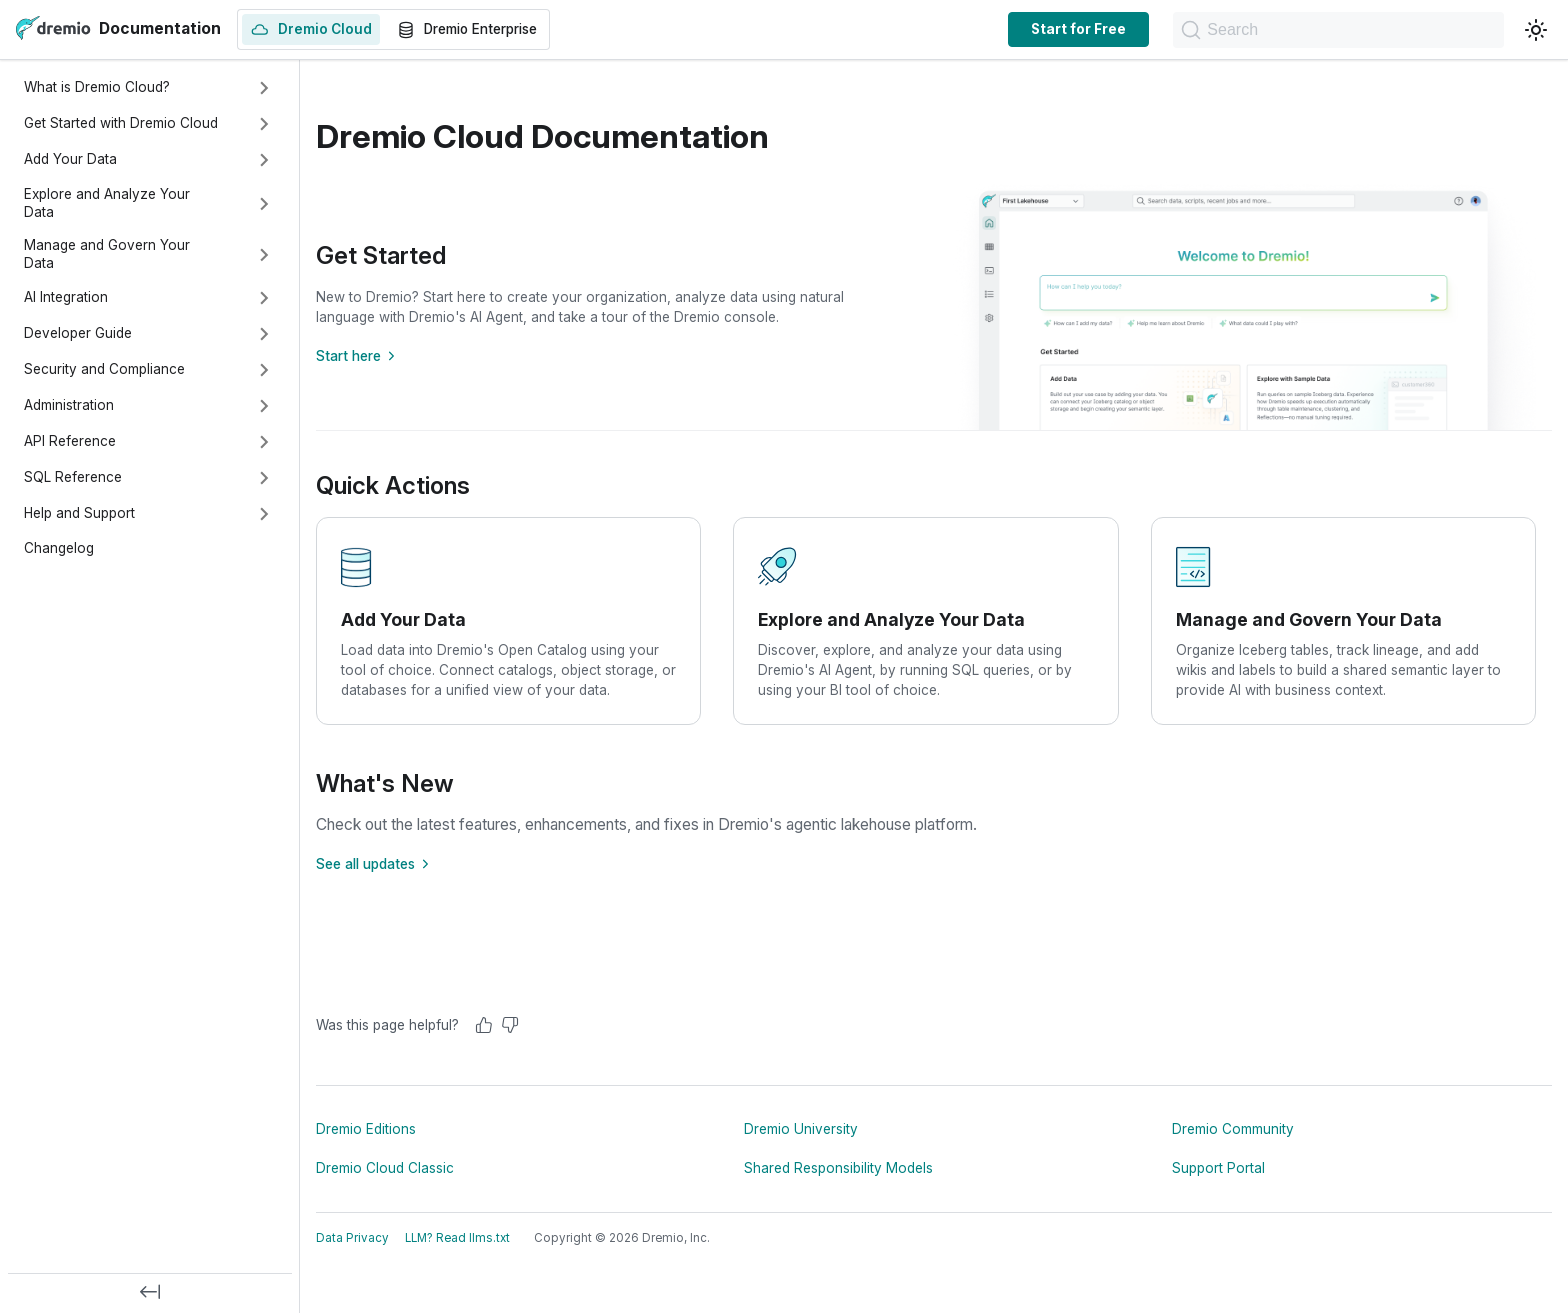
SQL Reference (73, 477)
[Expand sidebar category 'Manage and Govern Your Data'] (264, 255)
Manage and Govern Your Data (107, 254)
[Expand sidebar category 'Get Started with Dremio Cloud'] (264, 124)
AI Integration (66, 297)
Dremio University (801, 1129)
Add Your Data (70, 159)
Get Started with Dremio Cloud (121, 123)
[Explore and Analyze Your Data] (925, 621)
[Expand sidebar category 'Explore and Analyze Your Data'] (264, 204)
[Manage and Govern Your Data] (1343, 621)
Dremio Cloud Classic (385, 1168)
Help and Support (79, 513)
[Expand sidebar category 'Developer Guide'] (264, 334)
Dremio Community (1233, 1129)
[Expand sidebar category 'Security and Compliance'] (264, 370)
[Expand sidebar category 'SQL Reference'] (264, 478)
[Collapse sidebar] (150, 1293)
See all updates (375, 864)
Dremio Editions (366, 1129)
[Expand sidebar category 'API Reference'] (264, 442)
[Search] (1316, 30)
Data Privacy (352, 1238)
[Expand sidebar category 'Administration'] (264, 406)
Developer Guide (78, 333)
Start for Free (1034, 29)
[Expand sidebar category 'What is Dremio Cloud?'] (264, 88)
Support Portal (1218, 1168)
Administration (69, 405)
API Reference (70, 441)
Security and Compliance (104, 369)
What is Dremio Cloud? (97, 87)
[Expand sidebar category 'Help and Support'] (264, 514)
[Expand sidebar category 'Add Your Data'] (264, 160)
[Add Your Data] (508, 621)
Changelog (59, 548)
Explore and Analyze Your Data (107, 203)
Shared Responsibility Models (838, 1168)
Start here (358, 356)
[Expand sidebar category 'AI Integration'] (264, 298)
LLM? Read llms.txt (457, 1238)
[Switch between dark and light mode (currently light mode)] (1536, 30)
